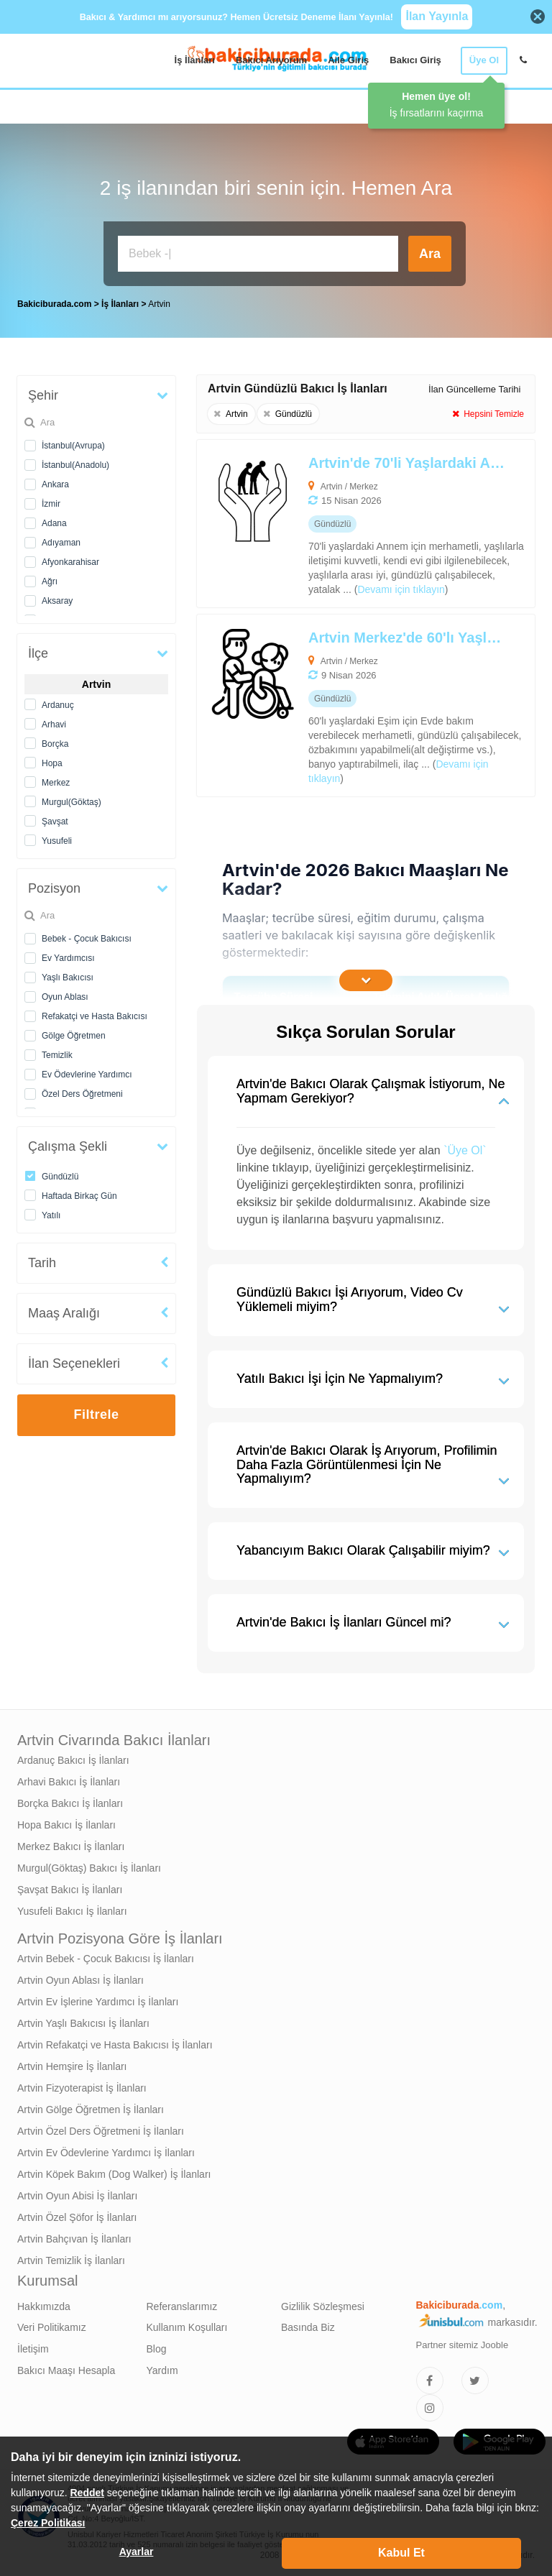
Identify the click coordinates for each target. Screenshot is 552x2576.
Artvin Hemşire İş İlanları (71, 2066)
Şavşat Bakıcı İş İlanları (69, 1889)
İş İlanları (195, 60)
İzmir (51, 504)
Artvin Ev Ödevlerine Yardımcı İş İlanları (106, 2152)
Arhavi (54, 724)
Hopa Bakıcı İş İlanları (66, 1825)
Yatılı (51, 1215)
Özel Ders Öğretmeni (82, 1094)
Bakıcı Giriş (415, 60)
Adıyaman (61, 543)
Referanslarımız (182, 2306)
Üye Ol (484, 60)
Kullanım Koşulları (187, 2327)
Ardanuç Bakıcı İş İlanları (73, 1760)
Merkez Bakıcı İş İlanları (70, 1846)
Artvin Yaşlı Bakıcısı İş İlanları (83, 2023)
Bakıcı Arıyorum (271, 60)
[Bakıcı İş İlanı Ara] (258, 254)
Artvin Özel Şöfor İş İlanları (77, 2217)
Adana (54, 523)
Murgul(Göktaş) (71, 802)
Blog (157, 2349)
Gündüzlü (60, 1177)
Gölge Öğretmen (74, 1036)
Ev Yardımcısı (68, 958)
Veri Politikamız (51, 2327)
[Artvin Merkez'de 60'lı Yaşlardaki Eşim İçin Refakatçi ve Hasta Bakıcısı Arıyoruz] (332, 705)
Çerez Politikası (48, 2523)
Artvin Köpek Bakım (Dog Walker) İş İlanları (114, 2174)
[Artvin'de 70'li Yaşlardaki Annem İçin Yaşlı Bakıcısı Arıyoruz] (332, 523)
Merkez (56, 783)
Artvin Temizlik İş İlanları (71, 2260)
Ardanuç (58, 705)
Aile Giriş (348, 60)
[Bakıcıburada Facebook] (429, 2380)
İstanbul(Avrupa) (73, 446)
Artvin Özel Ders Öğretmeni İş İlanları (100, 2131)
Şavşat (55, 821)
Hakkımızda (43, 2306)
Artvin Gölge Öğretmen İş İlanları (90, 2109)
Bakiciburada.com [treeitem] (54, 304)
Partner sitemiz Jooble (462, 2345)
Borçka (55, 744)
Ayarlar (136, 2551)
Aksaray (57, 601)
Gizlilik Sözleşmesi (322, 2306)
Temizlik (57, 1055)
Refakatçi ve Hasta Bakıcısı (94, 1016)
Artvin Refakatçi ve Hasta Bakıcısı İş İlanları (115, 2045)
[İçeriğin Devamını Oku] (365, 980)
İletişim (33, 2349)
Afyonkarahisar (70, 562)
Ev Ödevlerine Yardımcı (87, 1075)
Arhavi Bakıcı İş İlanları (68, 1782)
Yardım (162, 2370)
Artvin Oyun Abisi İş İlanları (77, 2196)
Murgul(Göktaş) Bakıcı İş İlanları (89, 1868)
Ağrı (50, 581)
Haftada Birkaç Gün (79, 1196)
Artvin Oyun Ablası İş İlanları (80, 1980)
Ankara (55, 484)
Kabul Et (401, 2553)
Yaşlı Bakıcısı (67, 977)
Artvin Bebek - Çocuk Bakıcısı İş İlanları (105, 1958)
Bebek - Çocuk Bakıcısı (87, 939)
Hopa (52, 763)
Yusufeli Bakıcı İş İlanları (72, 1911)
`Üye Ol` (465, 1150)
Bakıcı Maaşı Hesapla (66, 2370)
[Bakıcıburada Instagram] (429, 2407)
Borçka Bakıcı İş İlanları (70, 1803)
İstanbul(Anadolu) (75, 465)
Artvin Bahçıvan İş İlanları (74, 2239)
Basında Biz (308, 2327)
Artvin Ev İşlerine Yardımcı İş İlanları (97, 2001)
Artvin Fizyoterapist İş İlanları (82, 2088)
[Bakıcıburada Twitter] (475, 2380)
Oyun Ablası (65, 997)
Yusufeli (57, 841)
